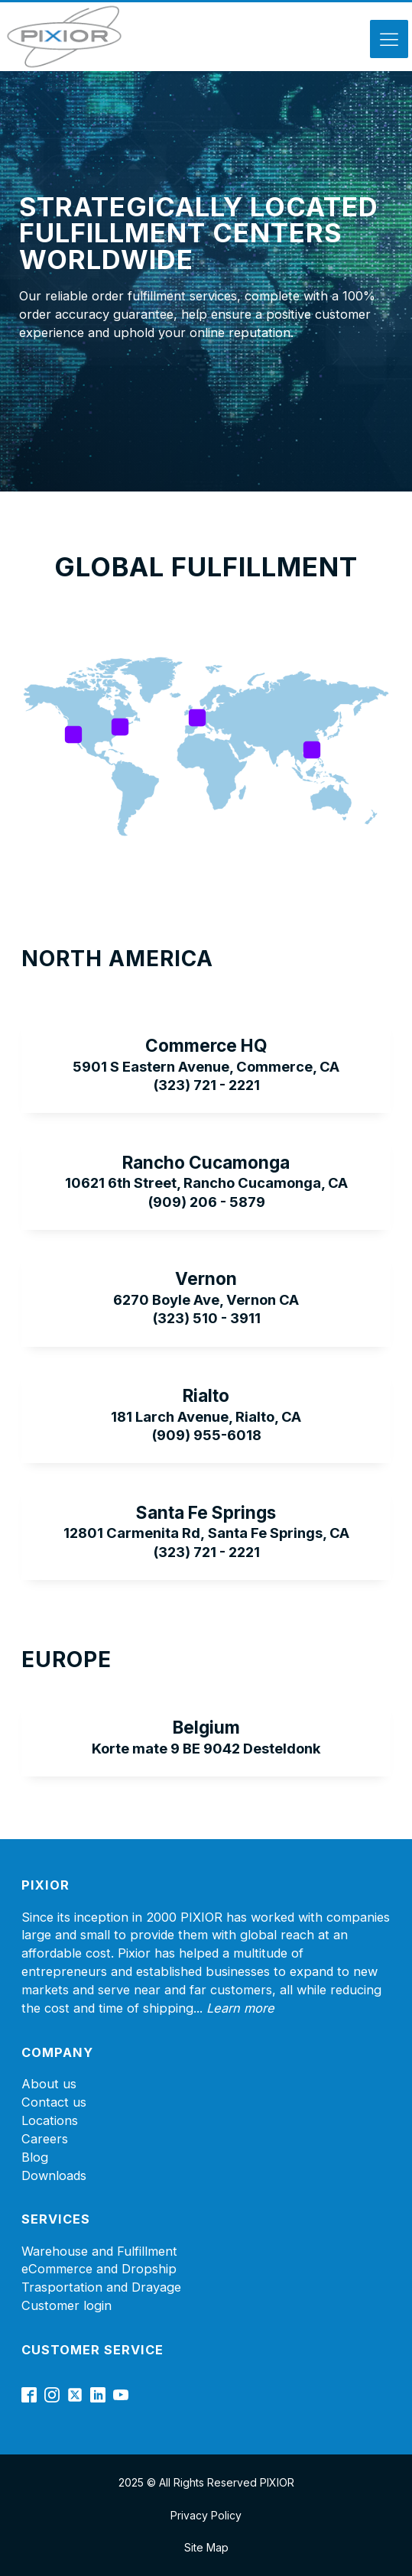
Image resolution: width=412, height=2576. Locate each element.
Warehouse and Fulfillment (99, 2251)
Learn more (240, 2008)
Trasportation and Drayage (101, 2287)
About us (48, 2083)
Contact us (53, 2102)
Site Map (206, 2547)
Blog (34, 2157)
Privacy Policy (206, 2515)
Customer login (66, 2305)
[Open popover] (73, 734)
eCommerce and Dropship (99, 2268)
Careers (44, 2138)
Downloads (53, 2175)
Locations (49, 2120)
